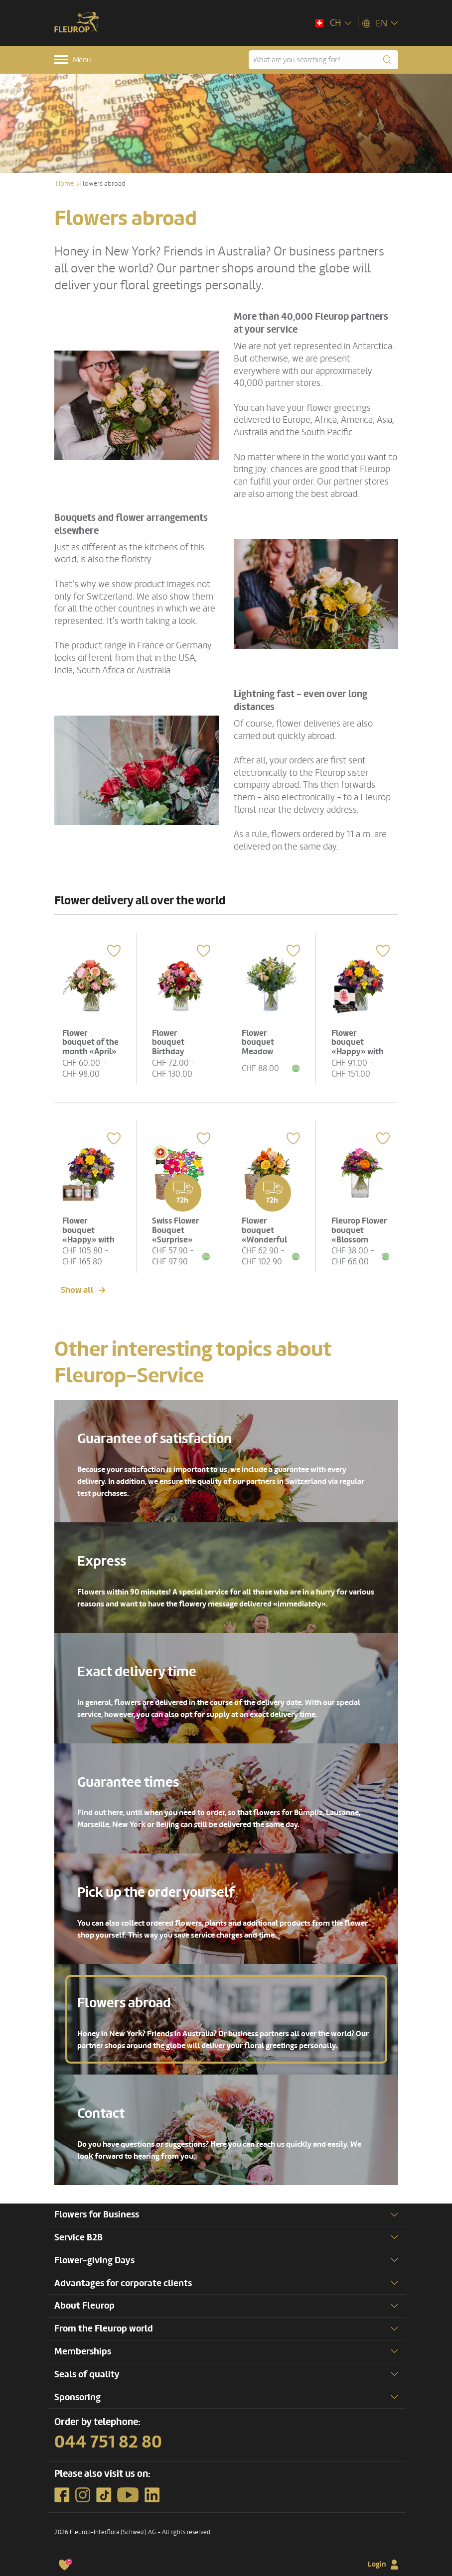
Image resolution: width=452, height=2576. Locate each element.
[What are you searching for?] (323, 59)
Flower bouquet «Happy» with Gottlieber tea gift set (91, 1233)
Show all (77, 1284)
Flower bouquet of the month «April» (86, 1043)
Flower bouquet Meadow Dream (260, 1043)
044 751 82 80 (108, 2437)
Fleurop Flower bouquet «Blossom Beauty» (352, 1233)
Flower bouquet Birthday (170, 1038)
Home (65, 183)
